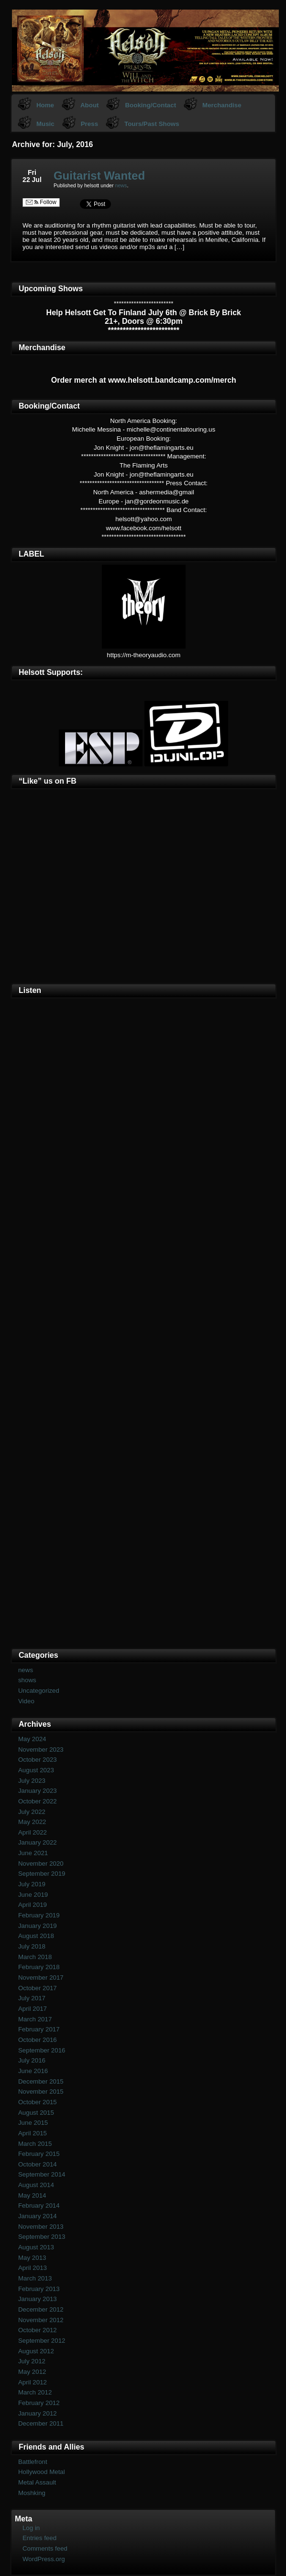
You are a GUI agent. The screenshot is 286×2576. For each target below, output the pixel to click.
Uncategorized (38, 1690)
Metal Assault (37, 2482)
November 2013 (41, 2226)
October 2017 (37, 1988)
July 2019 (31, 1884)
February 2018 (39, 1967)
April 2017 (32, 2008)
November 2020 (41, 1863)
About (89, 105)
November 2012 (41, 2320)
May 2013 (32, 2257)
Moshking (31, 2492)
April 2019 (32, 1904)
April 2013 (32, 2267)
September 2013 (42, 2236)
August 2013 (36, 2247)
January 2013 (37, 2298)
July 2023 (31, 1780)
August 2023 (36, 1770)
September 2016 (42, 2050)
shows (27, 1680)
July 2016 (31, 2060)
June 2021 (33, 1853)
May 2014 (32, 2195)
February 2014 (39, 2205)
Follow (41, 202)
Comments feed (44, 2548)
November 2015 (41, 2091)
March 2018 (35, 1956)
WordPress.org (43, 2559)
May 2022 (32, 1821)
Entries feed (39, 2538)
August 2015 (36, 2112)
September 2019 (42, 1873)
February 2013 (39, 2288)
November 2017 (41, 1977)
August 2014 (36, 2184)
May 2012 (32, 2371)
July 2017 (31, 1998)
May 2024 (32, 1739)
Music (45, 123)
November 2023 (41, 1749)
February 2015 (39, 2153)
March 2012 (35, 2392)
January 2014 (37, 2216)
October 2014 (37, 2164)
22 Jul (32, 179)
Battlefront (32, 2461)
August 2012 (36, 2351)
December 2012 (41, 2309)
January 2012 (37, 2413)
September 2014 (42, 2174)
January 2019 (37, 1925)
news (121, 185)
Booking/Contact (150, 105)
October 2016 (37, 2039)
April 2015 (32, 2133)
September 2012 (42, 2340)
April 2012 (32, 2382)
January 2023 (37, 1790)
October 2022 (37, 1801)
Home (45, 105)
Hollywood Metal (41, 2471)
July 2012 (31, 2361)
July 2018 (31, 1946)
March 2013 (35, 2278)
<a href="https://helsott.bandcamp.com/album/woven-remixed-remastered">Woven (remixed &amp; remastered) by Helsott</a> (144, 1483)
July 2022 (31, 1811)
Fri (32, 172)
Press (89, 123)
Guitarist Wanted (99, 175)
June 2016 (33, 2070)
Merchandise (221, 105)
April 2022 (32, 1832)
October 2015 (37, 2102)
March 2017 (35, 2019)
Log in (31, 2527)
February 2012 (39, 2402)
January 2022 (37, 1842)
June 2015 (33, 2122)
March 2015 (35, 2143)
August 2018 (36, 1935)
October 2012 (37, 2330)
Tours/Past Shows (151, 123)
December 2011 (41, 2423)
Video (26, 1701)
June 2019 (33, 1894)
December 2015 (41, 2081)
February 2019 (39, 1915)
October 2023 (37, 1759)
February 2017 (39, 2029)
